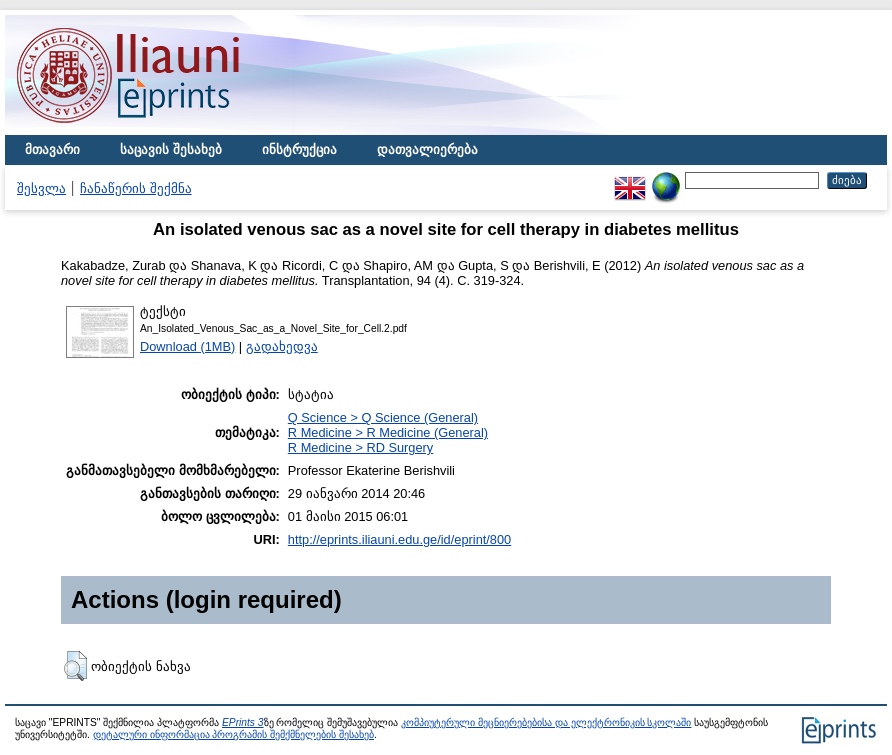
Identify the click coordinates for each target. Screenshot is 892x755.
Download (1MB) (187, 346)
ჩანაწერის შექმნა (136, 188)
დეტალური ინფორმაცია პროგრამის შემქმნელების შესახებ (233, 734)
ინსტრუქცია (299, 149)
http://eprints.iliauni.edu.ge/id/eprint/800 (399, 539)
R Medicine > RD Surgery (360, 447)
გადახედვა (282, 346)
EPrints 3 (243, 722)
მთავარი (52, 149)
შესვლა (41, 188)
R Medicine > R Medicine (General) (388, 432)
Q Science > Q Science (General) (383, 417)
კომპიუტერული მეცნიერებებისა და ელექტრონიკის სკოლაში (546, 722)
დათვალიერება (427, 149)
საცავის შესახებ (171, 149)
